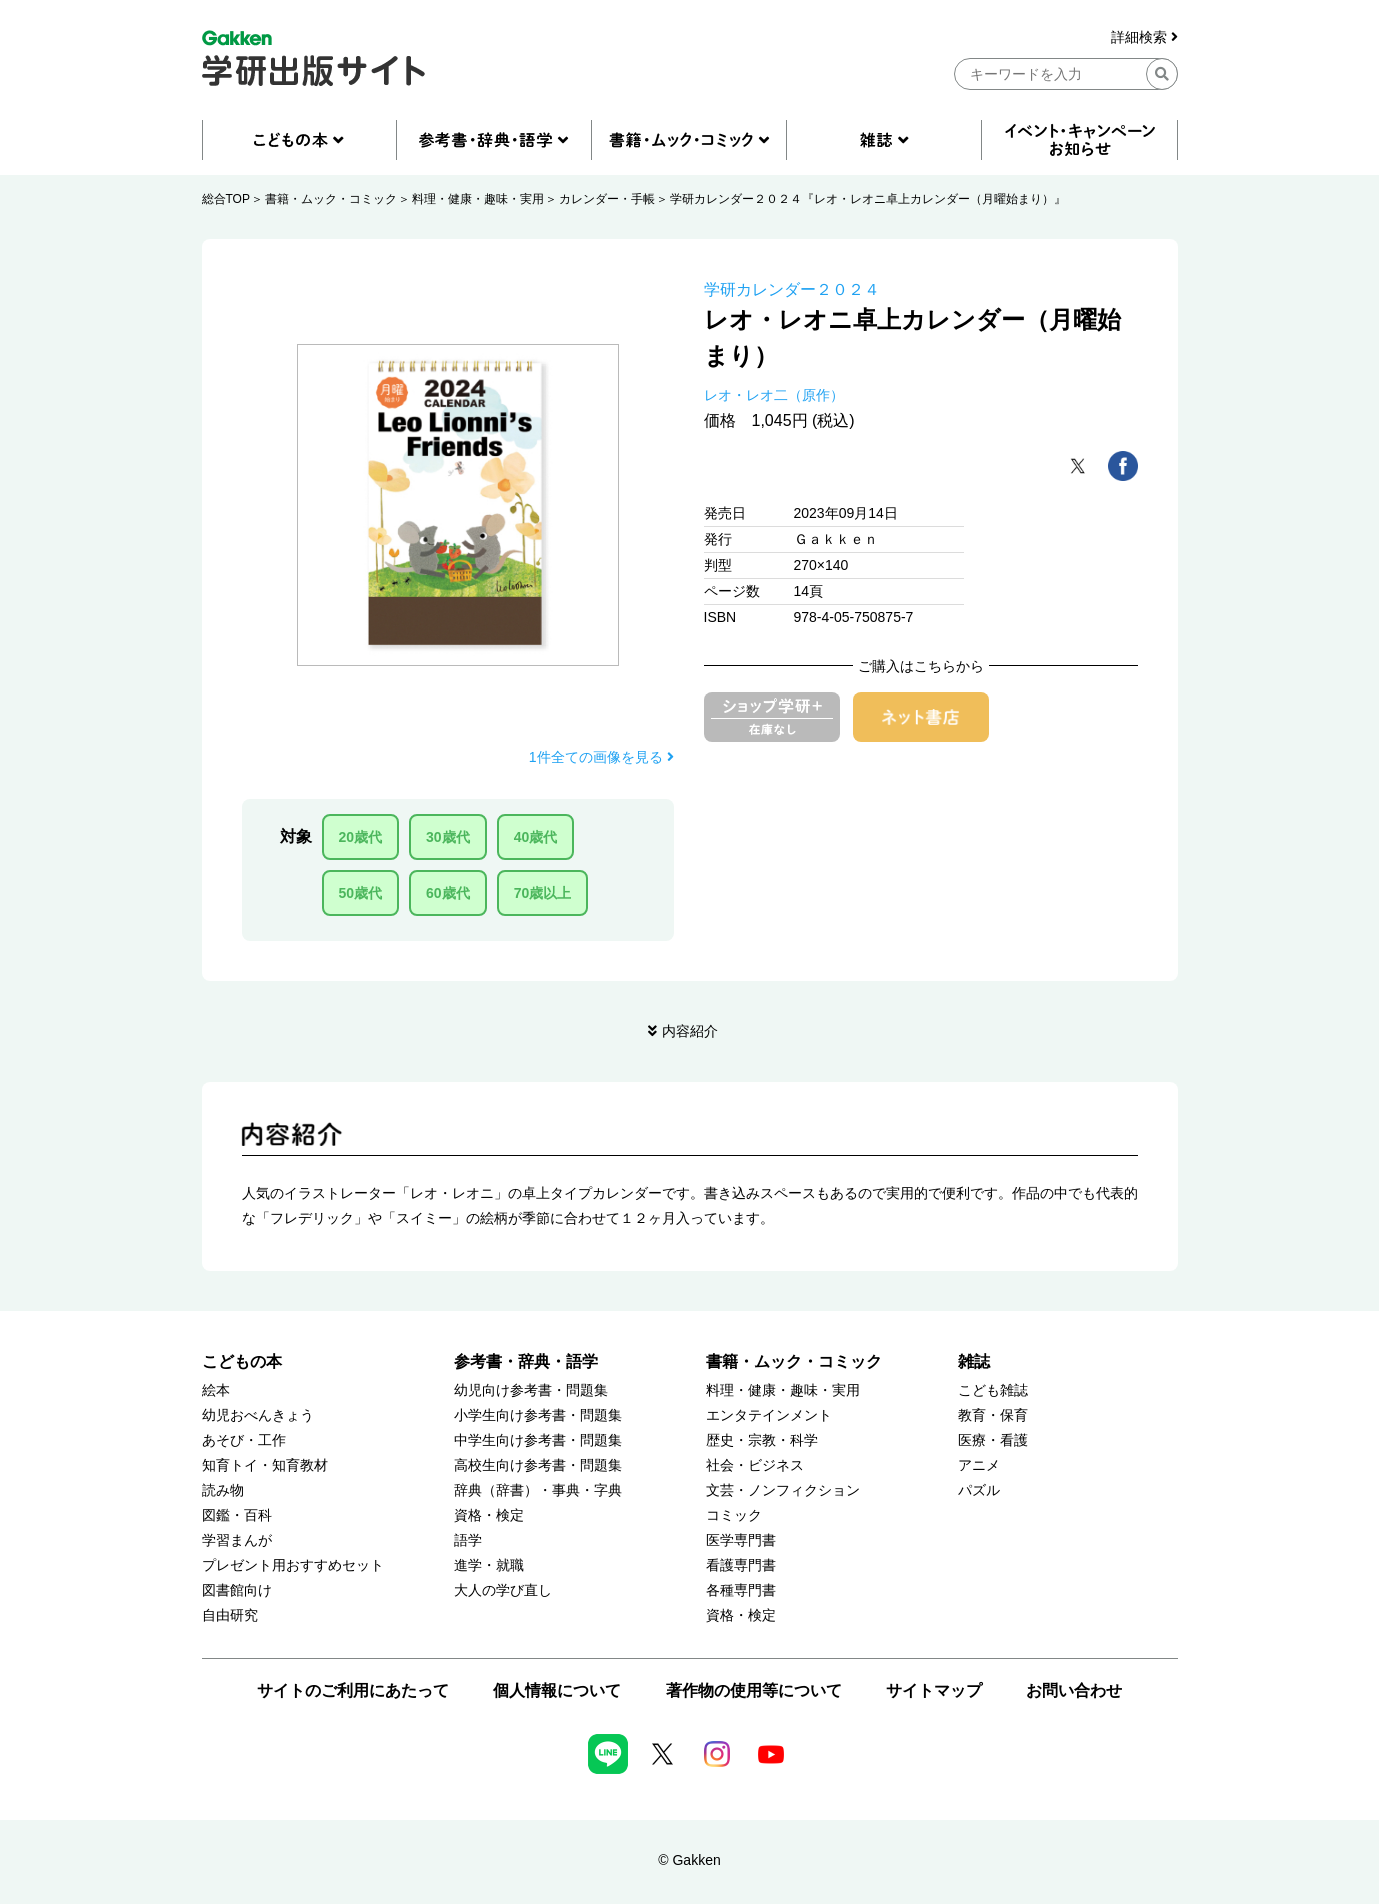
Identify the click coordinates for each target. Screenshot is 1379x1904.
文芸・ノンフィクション (783, 1490)
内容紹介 (690, 1031)
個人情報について (557, 1690)
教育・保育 (993, 1415)
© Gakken (689, 1860)
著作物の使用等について (754, 1690)
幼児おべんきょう (258, 1415)
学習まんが (237, 1540)
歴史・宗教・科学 (762, 1440)
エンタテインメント (769, 1415)
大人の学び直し (503, 1590)
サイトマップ (934, 1690)
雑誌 (974, 1361)
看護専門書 (741, 1565)
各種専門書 (741, 1590)
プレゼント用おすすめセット (293, 1565)
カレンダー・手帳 (607, 199)
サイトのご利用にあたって (353, 1690)
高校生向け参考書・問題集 (538, 1465)
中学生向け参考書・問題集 (538, 1440)
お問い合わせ (1074, 1690)
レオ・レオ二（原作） (774, 395)
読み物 (223, 1490)
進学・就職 (489, 1565)
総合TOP (226, 199)
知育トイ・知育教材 (265, 1465)
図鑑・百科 (237, 1515)
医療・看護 (993, 1440)
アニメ (979, 1465)
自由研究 (230, 1615)
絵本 (216, 1390)
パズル (979, 1490)
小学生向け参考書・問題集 (538, 1415)
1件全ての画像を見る (601, 757)
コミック (734, 1515)
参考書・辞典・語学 (526, 1361)
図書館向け (237, 1590)
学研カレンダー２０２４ (792, 289)
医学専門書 (741, 1540)
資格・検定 (489, 1515)
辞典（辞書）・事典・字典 (538, 1490)
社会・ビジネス (755, 1465)
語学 (468, 1540)
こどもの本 (242, 1361)
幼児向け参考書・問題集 (531, 1390)
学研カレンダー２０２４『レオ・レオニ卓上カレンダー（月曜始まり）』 (868, 199)
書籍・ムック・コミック (331, 199)
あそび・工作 (244, 1440)
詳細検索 (1144, 37)
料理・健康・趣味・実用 (478, 199)
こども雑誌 (993, 1390)
